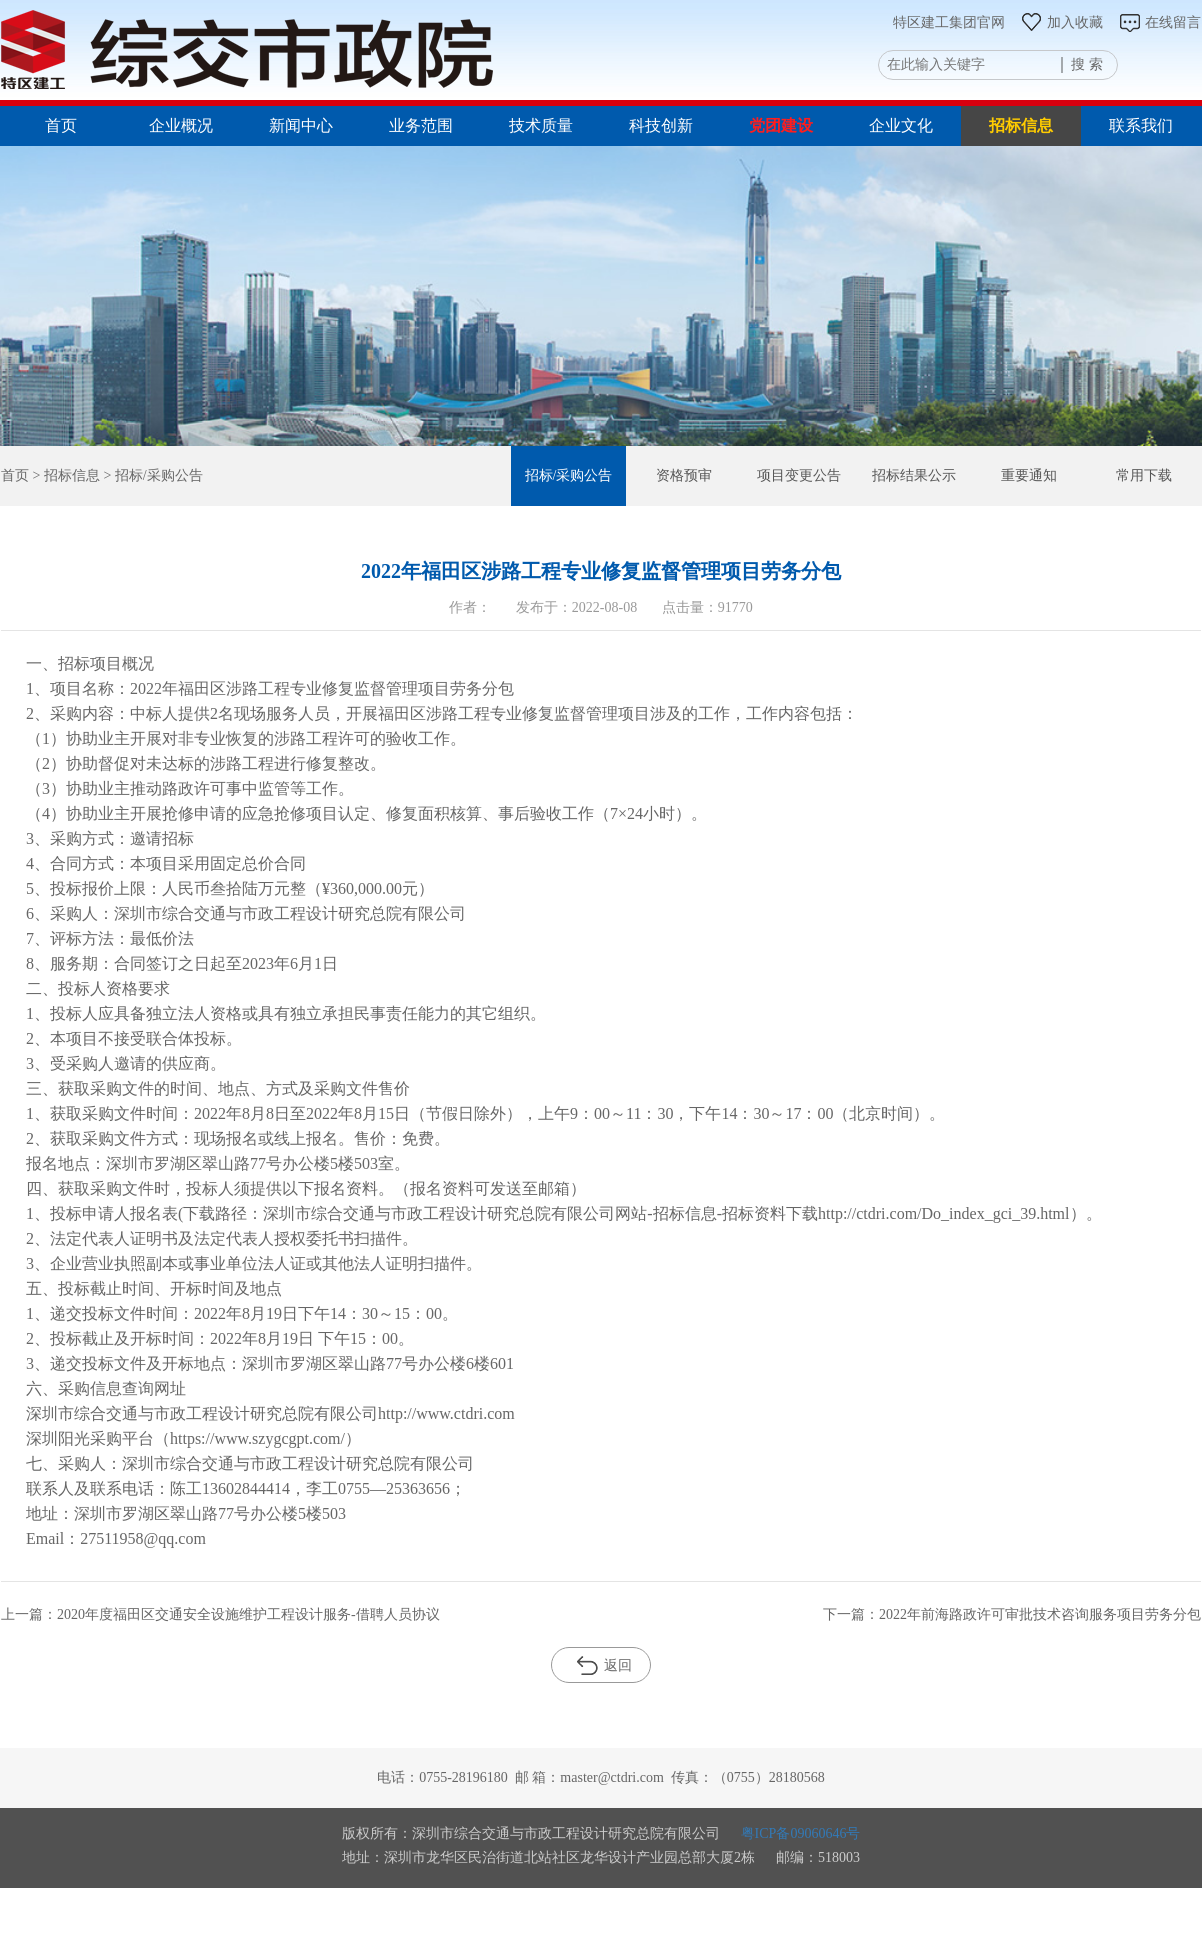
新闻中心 (301, 125)
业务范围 (421, 125)
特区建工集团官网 (949, 22)
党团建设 (781, 125)
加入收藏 (1061, 22)
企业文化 (901, 125)
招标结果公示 (914, 475)
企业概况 (181, 125)
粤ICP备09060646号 (801, 1833)
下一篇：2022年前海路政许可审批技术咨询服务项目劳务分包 (1012, 1614)
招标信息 (1021, 125)
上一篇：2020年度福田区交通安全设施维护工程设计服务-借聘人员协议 (220, 1614)
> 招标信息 (64, 475)
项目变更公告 (799, 475)
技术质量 (541, 125)
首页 (61, 125)
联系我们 (1141, 125)
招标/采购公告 (569, 475)
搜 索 (1087, 64)
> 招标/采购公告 (151, 475)
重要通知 (1029, 475)
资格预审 (684, 475)
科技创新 (661, 125)
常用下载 (1144, 475)
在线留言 (1159, 22)
